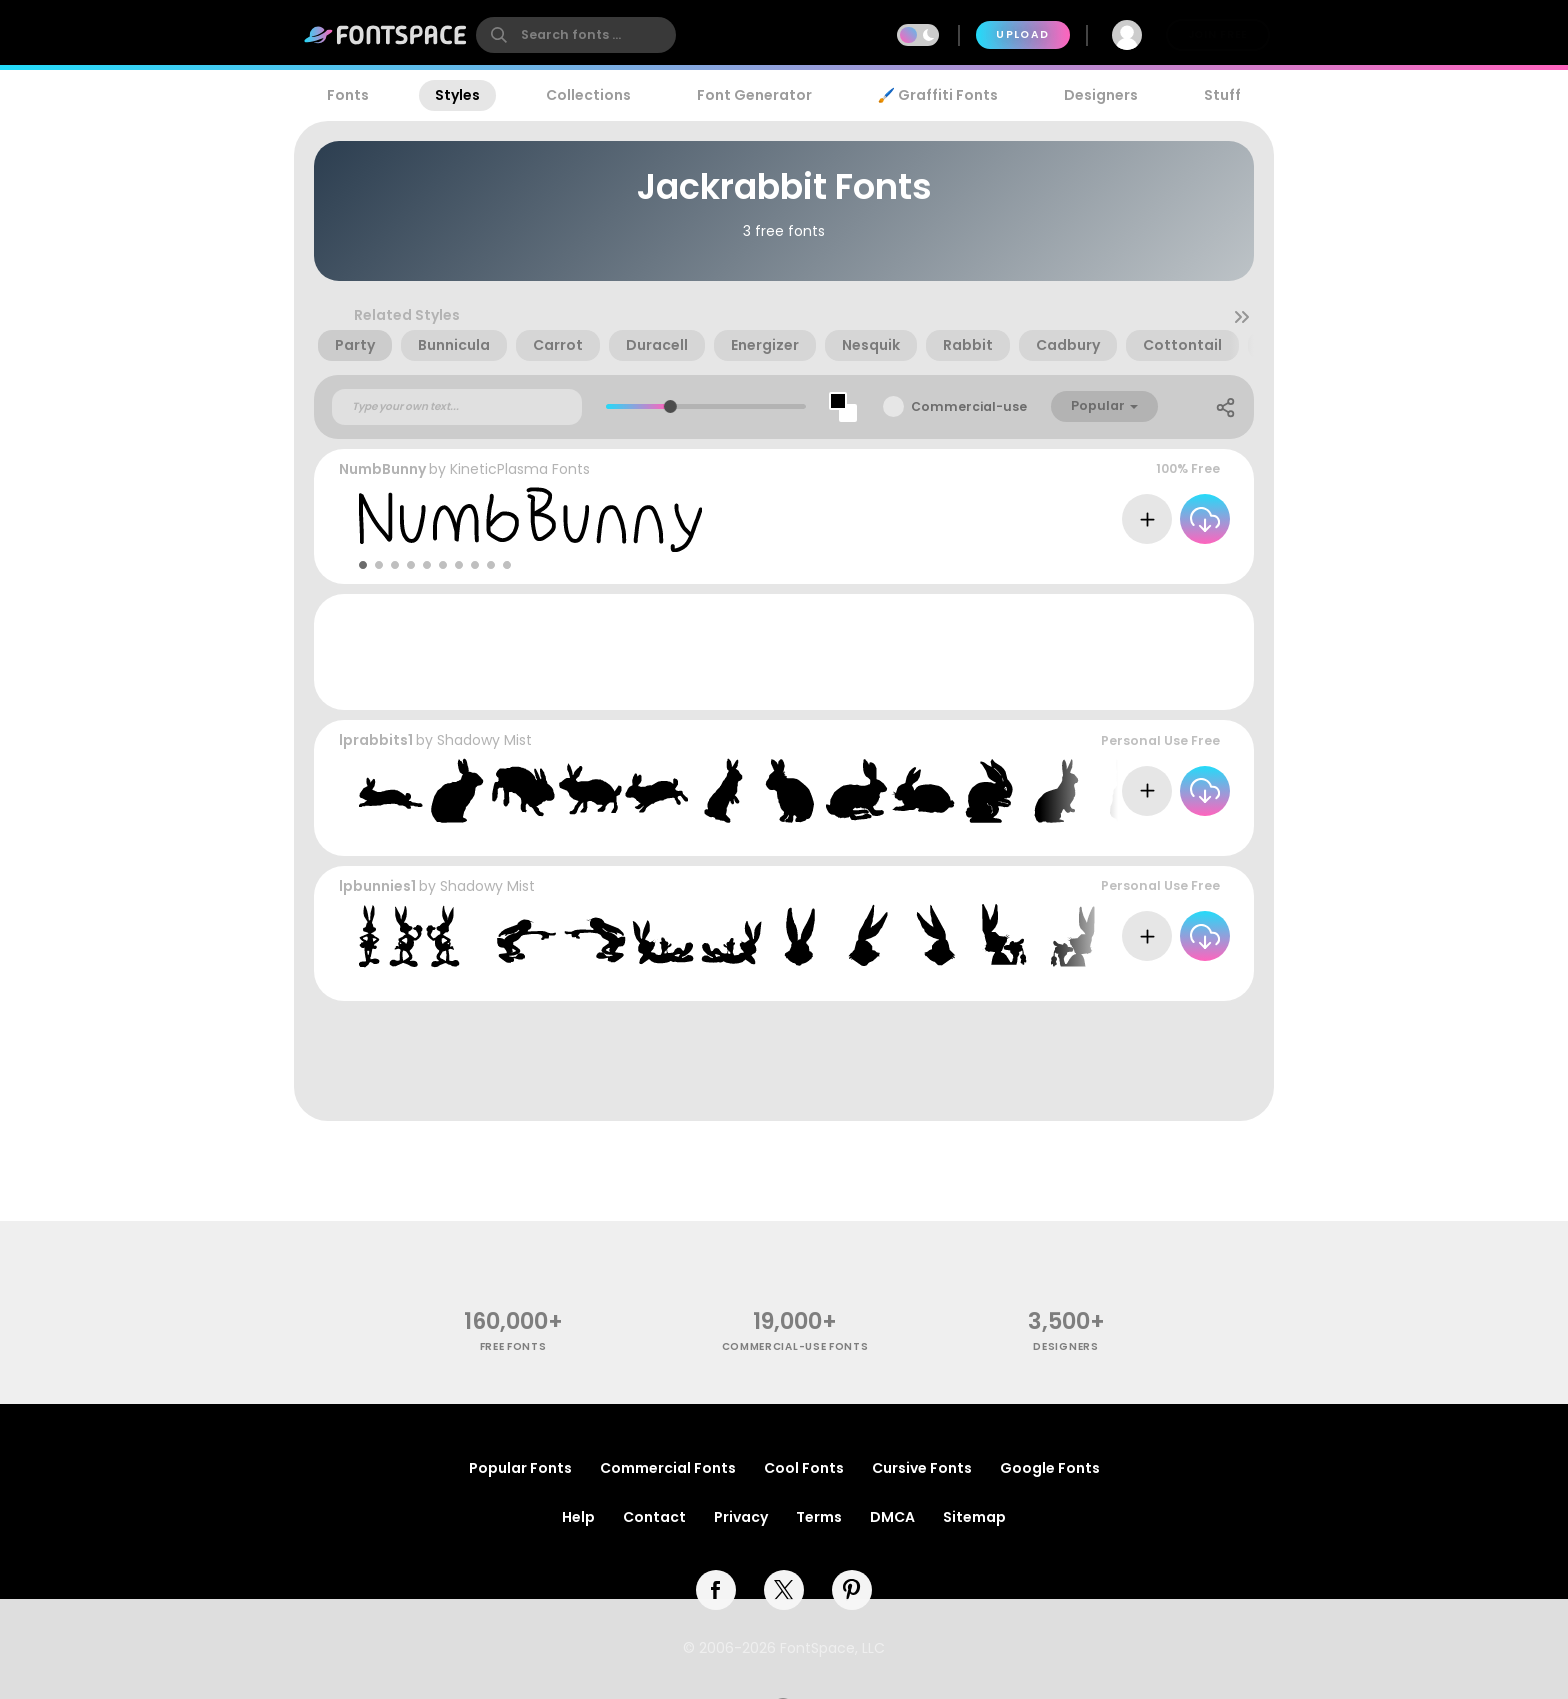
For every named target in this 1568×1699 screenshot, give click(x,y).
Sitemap (974, 1517)
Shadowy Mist (484, 740)
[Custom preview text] (457, 407)
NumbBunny (382, 469)
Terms (819, 1517)
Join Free (1218, 34)
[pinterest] (852, 1590)
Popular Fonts (520, 1468)
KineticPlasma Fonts (520, 469)
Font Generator (754, 95)
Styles (457, 95)
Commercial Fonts (668, 1468)
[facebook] (716, 1590)
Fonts (348, 95)
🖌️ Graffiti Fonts (938, 95)
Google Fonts (1050, 1468)
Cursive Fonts (922, 1468)
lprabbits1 (376, 740)
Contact (654, 1517)
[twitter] (784, 1590)
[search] (576, 35)
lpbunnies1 (377, 886)
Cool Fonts (804, 1468)
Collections (588, 95)
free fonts (513, 1346)
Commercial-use (969, 406)
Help (578, 1517)
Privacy (741, 1517)
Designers (1101, 95)
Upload (1022, 34)
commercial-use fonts (795, 1346)
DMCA (892, 1517)
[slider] (669, 406)
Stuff (1222, 95)
